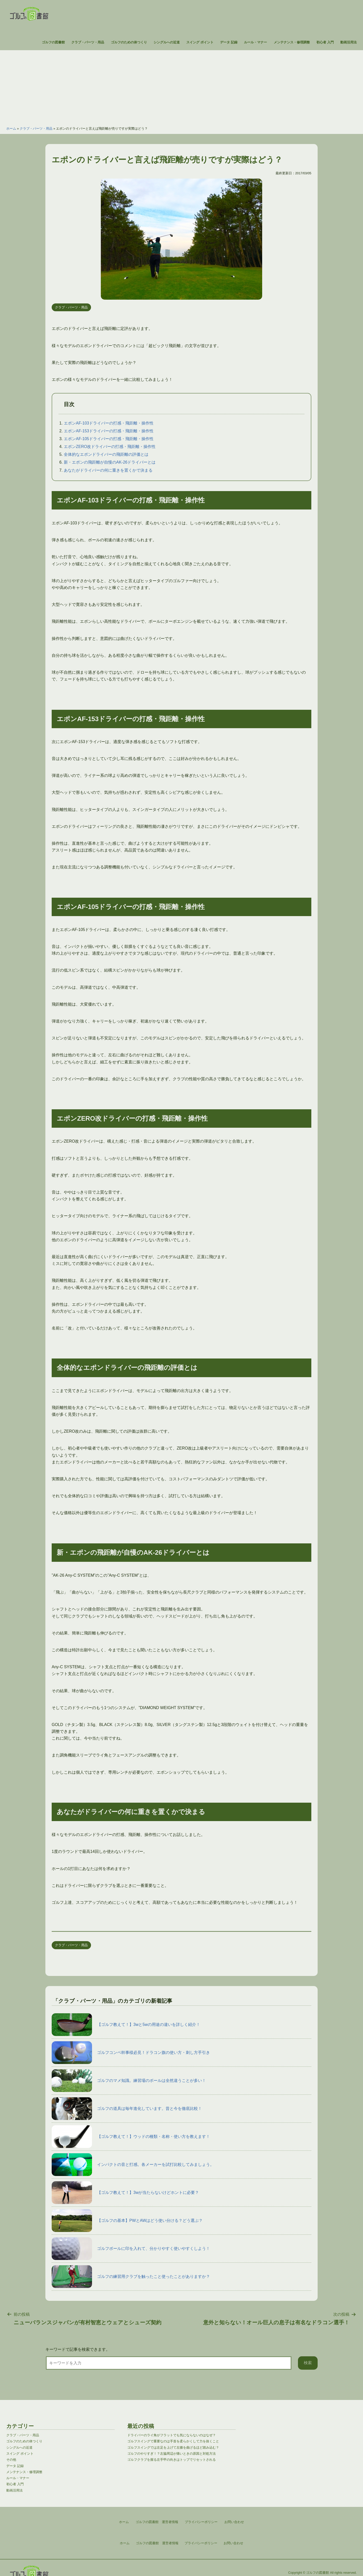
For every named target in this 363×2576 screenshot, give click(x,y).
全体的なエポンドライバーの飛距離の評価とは (106, 454)
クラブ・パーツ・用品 (87, 42)
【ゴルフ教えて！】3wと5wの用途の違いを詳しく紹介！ (126, 2024)
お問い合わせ (233, 2543)
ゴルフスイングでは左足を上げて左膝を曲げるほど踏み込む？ (173, 2447)
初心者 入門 (325, 42)
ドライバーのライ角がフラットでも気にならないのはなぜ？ (171, 2435)
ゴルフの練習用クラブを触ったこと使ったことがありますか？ (131, 2276)
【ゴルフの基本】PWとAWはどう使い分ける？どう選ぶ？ (127, 2220)
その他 (11, 2459)
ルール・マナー (255, 42)
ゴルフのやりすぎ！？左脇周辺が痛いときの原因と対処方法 (171, 2453)
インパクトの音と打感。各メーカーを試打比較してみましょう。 (133, 2164)
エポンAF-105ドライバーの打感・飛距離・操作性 (109, 439)
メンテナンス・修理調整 (292, 42)
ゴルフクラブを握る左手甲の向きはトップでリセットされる (171, 2459)
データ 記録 (228, 42)
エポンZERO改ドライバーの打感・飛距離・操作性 (110, 446)
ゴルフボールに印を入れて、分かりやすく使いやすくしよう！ (131, 2248)
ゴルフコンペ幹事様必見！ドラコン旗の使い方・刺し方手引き (131, 2052)
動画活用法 (348, 42)
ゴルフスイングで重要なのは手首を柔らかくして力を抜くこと (173, 2441)
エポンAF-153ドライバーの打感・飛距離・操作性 (109, 431)
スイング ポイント (200, 42)
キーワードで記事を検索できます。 (77, 2349)
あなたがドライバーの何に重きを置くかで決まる (108, 470)
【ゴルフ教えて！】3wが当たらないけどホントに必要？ (125, 2192)
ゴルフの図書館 (53, 42)
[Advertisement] (181, 85)
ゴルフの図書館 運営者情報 (157, 2543)
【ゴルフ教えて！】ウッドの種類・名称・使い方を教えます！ (131, 2136)
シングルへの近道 (167, 42)
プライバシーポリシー (201, 2543)
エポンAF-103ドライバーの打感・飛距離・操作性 (109, 423)
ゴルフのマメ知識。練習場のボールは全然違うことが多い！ (129, 2080)
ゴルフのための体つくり (129, 42)
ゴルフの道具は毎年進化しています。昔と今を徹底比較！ (127, 2108)
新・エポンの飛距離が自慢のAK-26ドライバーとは (110, 462)
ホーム (11, 128)
